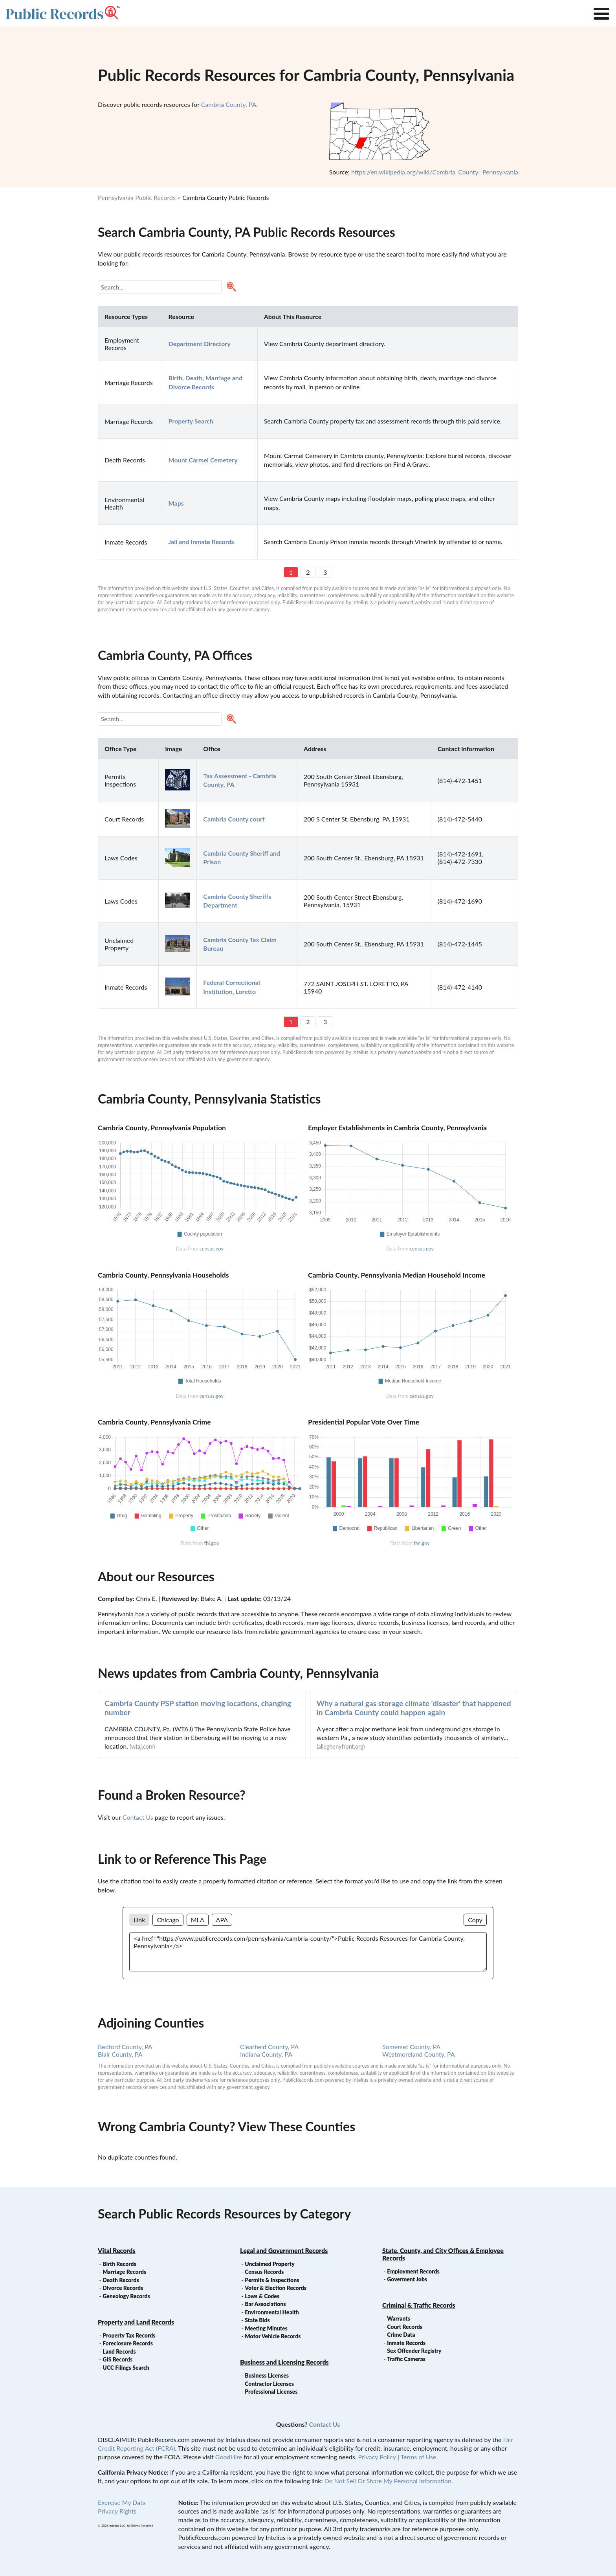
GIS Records (117, 2359)
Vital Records (117, 2250)
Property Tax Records (129, 2335)
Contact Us (138, 1817)
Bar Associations (265, 2304)
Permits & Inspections (272, 2280)
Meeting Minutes (266, 2328)
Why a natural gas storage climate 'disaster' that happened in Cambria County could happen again (414, 1708)
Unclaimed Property (269, 2264)
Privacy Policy (377, 2456)
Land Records (119, 2351)
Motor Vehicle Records (273, 2336)
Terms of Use (418, 2456)
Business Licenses (267, 2375)
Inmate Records (406, 2342)
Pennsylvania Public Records (137, 197)
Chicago (168, 1919)
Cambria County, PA (229, 104)
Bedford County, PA (125, 2046)
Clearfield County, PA (269, 2046)
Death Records (121, 2280)
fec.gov (421, 1543)
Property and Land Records (136, 2322)
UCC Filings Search (126, 2367)
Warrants (398, 2318)
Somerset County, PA (411, 2046)
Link (139, 1919)
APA (222, 1919)
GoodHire (228, 2456)
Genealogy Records (126, 2296)
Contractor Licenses (269, 2383)
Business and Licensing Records (284, 2362)
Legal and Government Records (284, 2250)
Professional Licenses (271, 2391)
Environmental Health (272, 2312)
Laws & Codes (262, 2296)
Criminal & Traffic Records (418, 2305)
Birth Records (119, 2264)
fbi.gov (211, 1543)
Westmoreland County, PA (418, 2054)
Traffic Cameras (406, 2359)
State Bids (257, 2320)
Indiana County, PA (266, 2054)
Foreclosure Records (128, 2343)
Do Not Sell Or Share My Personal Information (387, 2480)
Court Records (404, 2326)
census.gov (212, 1248)
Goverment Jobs (407, 2279)
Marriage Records (124, 2271)
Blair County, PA (120, 2054)
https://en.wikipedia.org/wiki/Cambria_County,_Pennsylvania (434, 172)
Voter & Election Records (275, 2287)
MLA (197, 1919)
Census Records (264, 2271)
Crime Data (401, 2334)
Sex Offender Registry (414, 2350)
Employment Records (413, 2271)
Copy (475, 1919)
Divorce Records (123, 2287)
